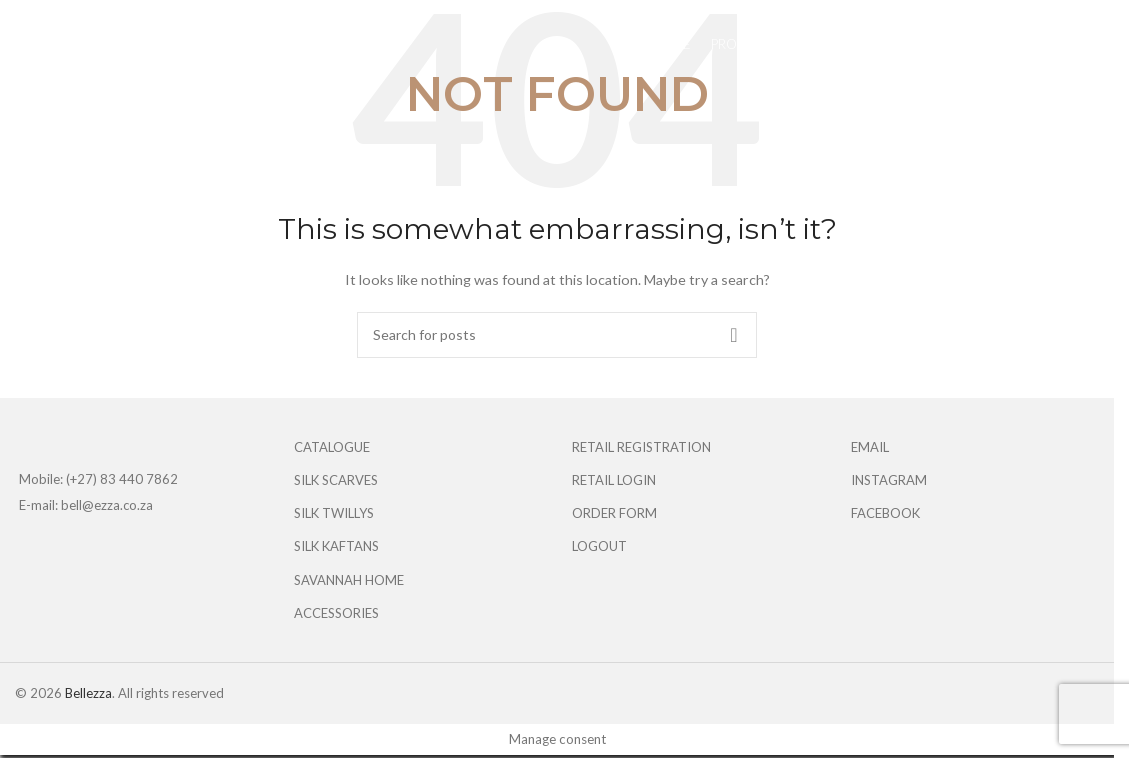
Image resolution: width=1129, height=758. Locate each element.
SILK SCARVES (336, 480)
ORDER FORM (614, 513)
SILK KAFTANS (336, 546)
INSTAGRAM (889, 480)
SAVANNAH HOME (349, 580)
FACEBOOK (885, 513)
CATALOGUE (332, 447)
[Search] (557, 335)
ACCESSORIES (336, 613)
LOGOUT (599, 546)
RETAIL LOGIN (614, 480)
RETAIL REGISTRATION (641, 447)
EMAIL (870, 447)
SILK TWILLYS (334, 513)
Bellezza (88, 693)
